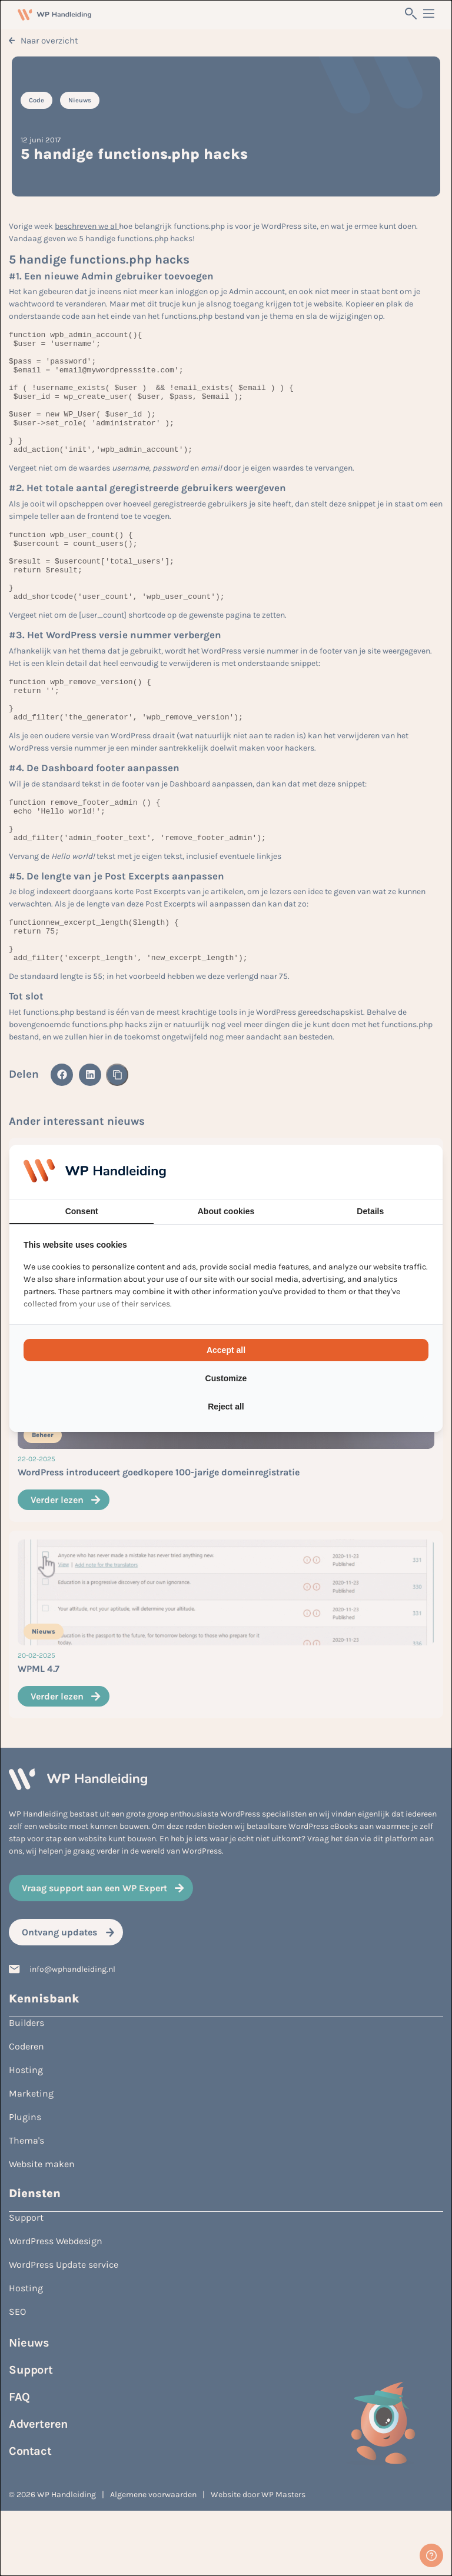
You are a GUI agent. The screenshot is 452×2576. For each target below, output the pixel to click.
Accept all (226, 1350)
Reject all (226, 1406)
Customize (226, 1378)
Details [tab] (370, 1211)
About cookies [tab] (226, 1211)
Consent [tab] (81, 1211)
